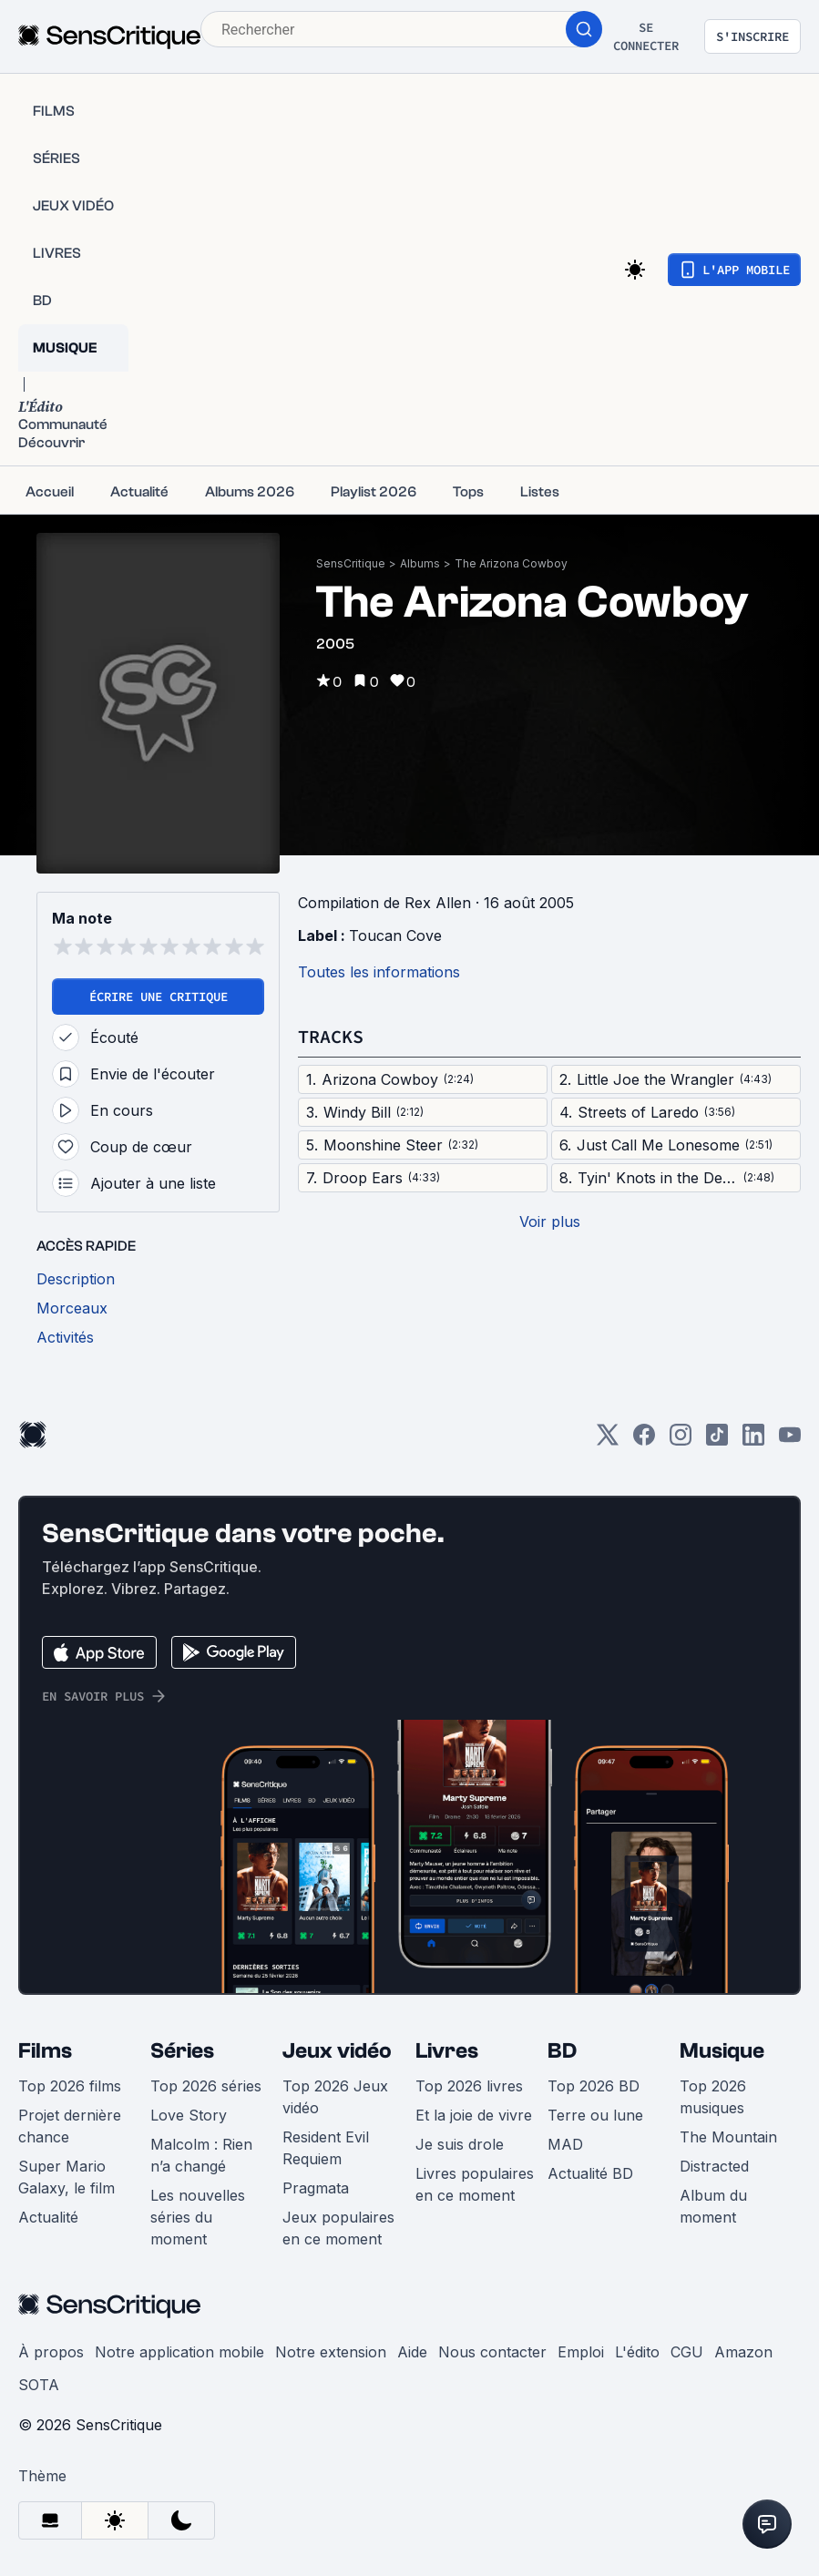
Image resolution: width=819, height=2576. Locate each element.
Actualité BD (590, 2173)
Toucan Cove (395, 935)
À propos (51, 2352)
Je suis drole (459, 2144)
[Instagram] (680, 1440)
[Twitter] (608, 1440)
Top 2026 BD (594, 2086)
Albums (420, 563)
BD (562, 2051)
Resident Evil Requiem (325, 2148)
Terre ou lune (595, 2115)
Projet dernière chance (69, 2126)
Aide (412, 2352)
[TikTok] (717, 1440)
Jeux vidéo (337, 2051)
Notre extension (330, 2352)
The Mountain (728, 2137)
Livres (446, 2051)
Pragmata (315, 2188)
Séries (182, 2051)
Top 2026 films (69, 2086)
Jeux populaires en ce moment (338, 2228)
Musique (722, 2051)
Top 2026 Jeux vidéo (335, 2097)
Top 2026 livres (469, 2086)
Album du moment (713, 2206)
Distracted (714, 2166)
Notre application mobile (179, 2352)
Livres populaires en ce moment (474, 2184)
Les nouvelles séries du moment (197, 2217)
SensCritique (350, 563)
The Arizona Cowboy (511, 563)
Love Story (188, 2115)
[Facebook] (644, 1440)
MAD (565, 2144)
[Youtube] (790, 1440)
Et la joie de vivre (473, 2115)
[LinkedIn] (753, 1440)
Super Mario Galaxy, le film (66, 2177)
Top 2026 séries (205, 2086)
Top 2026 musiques (713, 2097)
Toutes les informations (379, 972)
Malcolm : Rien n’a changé (201, 2155)
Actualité (48, 2217)
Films (45, 2051)
